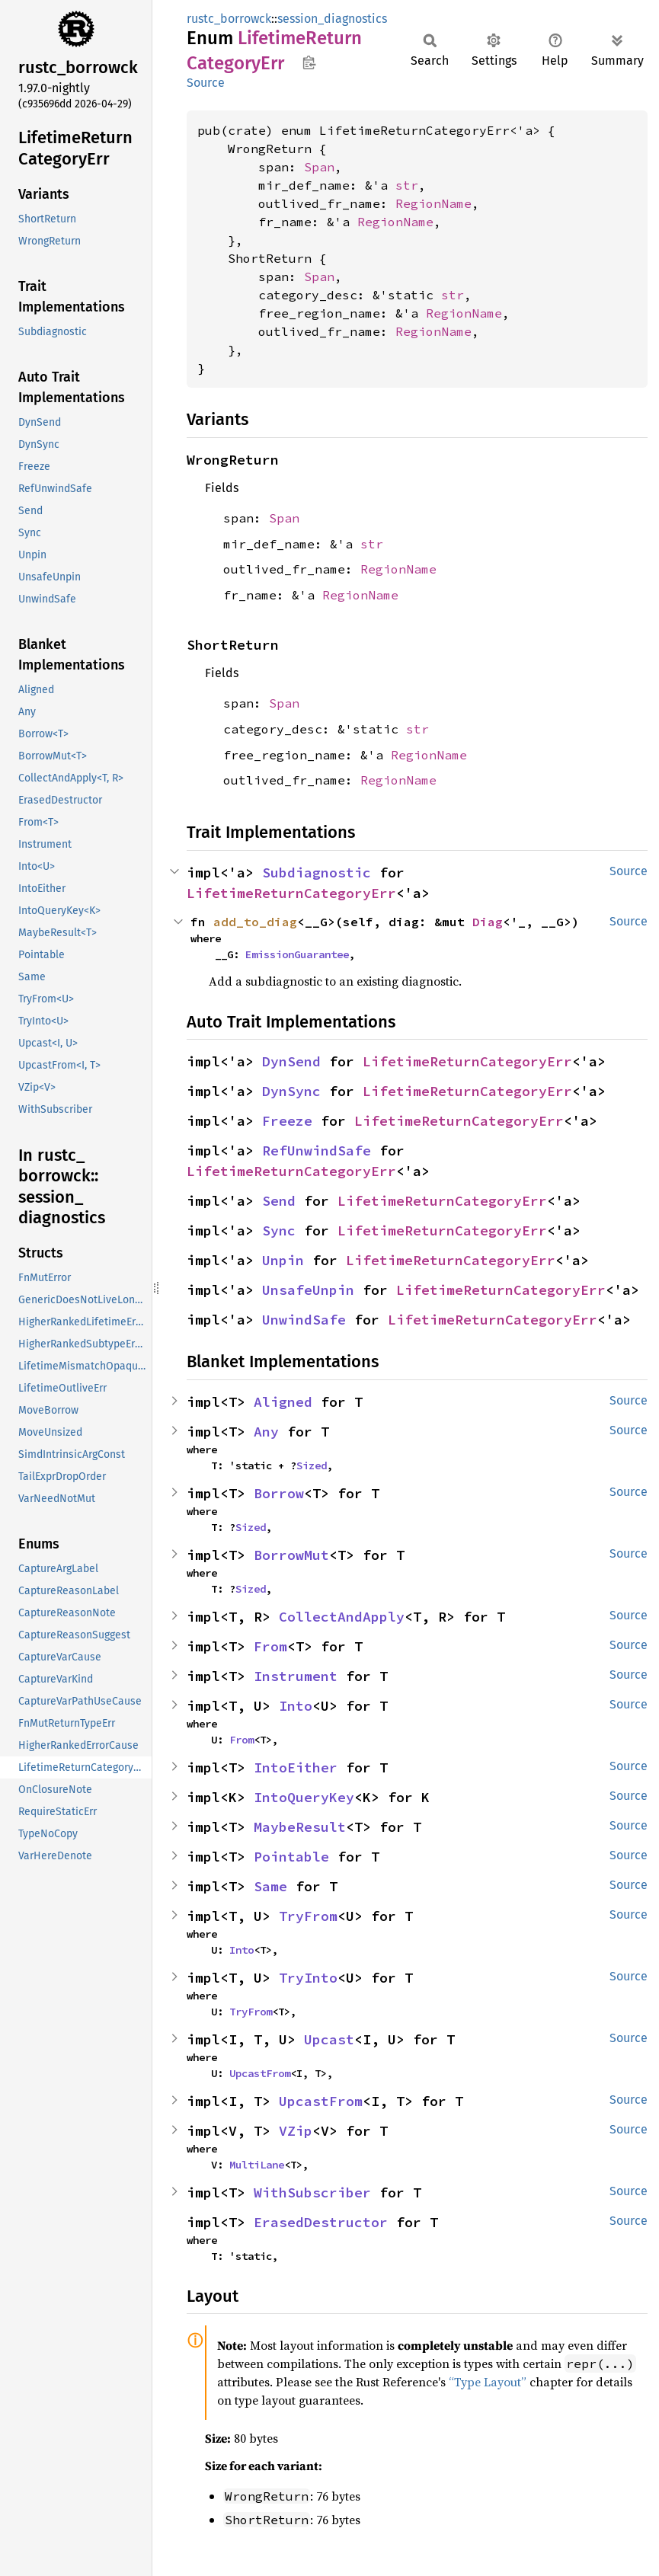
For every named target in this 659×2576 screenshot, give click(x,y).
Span (319, 166)
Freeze (287, 1121)
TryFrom (308, 1916)
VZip (295, 2131)
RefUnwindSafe (316, 1150)
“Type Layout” (487, 2381)
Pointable (291, 1856)
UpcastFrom (259, 2073)
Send (279, 1201)
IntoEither (295, 1767)
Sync (279, 1230)
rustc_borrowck (229, 18)
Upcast (329, 2039)
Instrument (295, 1676)
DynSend (291, 1061)
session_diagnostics (332, 18)
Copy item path (309, 62)
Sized (311, 1465)
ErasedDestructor (321, 2222)
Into (295, 1706)
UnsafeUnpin (308, 1290)
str (406, 185)
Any (266, 1431)
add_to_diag (255, 921)
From (270, 1646)
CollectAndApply (342, 1616)
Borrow (279, 1493)
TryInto (308, 1977)
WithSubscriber (312, 2192)
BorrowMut (291, 1555)
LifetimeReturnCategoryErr (291, 893)
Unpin (283, 1260)
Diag (487, 921)
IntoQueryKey (304, 1797)
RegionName (433, 203)
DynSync (291, 1091)
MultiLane (256, 2165)
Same (270, 1886)
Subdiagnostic (316, 872)
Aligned (283, 1402)
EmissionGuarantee (297, 954)
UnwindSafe (304, 1319)
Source (206, 82)
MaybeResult (300, 1827)
